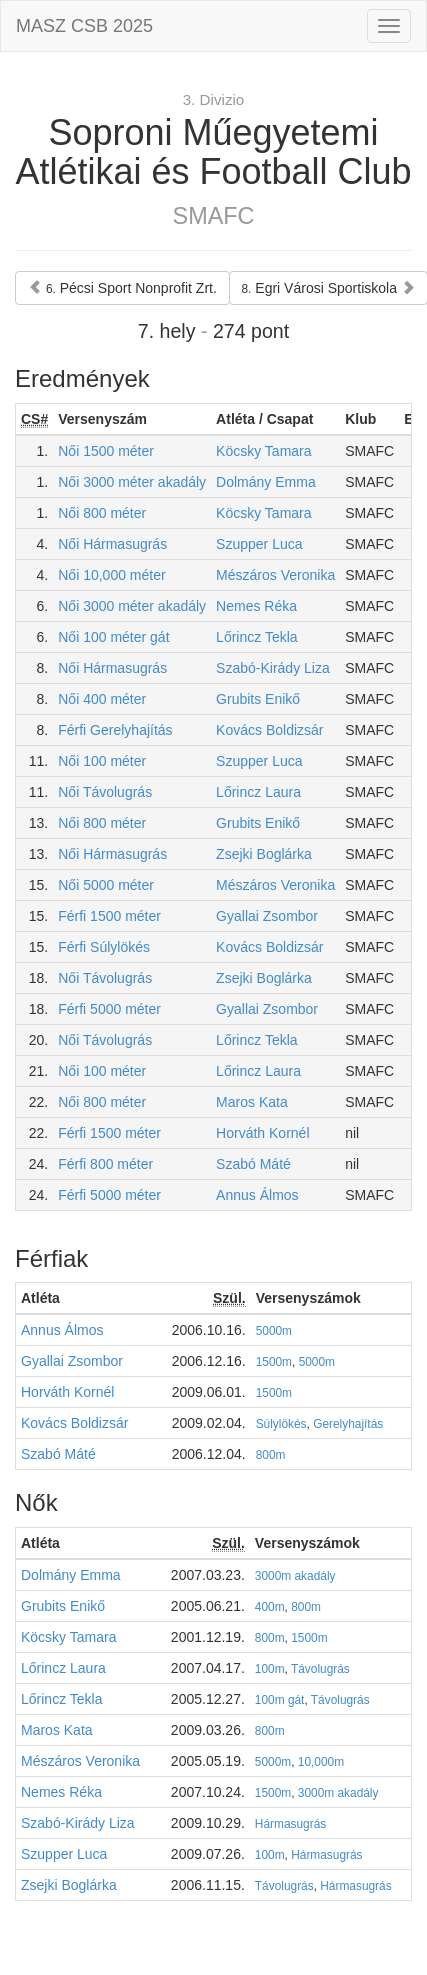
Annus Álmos (257, 1195)
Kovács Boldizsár (269, 730)
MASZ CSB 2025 (84, 26)
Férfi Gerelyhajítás (115, 730)
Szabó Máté (253, 1164)
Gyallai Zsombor (267, 916)
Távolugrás (320, 1669)
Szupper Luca (259, 544)
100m (270, 1669)
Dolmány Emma (266, 482)
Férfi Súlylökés (104, 947)
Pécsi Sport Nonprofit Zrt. (122, 288)
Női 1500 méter (106, 451)
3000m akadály (295, 1576)
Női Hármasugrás (112, 544)
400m (270, 1607)
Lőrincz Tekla (256, 637)
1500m (274, 1362)
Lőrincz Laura (258, 792)
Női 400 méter (102, 699)
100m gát (280, 1700)
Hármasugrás (290, 1824)
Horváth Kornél (262, 1133)
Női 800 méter (102, 513)
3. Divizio (214, 99)
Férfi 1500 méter (109, 916)
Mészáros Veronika (275, 575)
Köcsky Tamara (263, 451)
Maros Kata (252, 1102)
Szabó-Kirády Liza (273, 668)
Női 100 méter (102, 761)
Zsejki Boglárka (264, 854)
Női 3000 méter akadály (132, 482)
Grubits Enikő (258, 699)
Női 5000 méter (106, 885)
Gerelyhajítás (348, 1424)
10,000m (321, 1762)
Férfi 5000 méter (109, 1009)
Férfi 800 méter (105, 1164)
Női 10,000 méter (111, 575)
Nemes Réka (256, 606)
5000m (274, 1331)
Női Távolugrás (105, 792)
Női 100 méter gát (113, 637)
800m (271, 1455)
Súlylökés (281, 1424)
